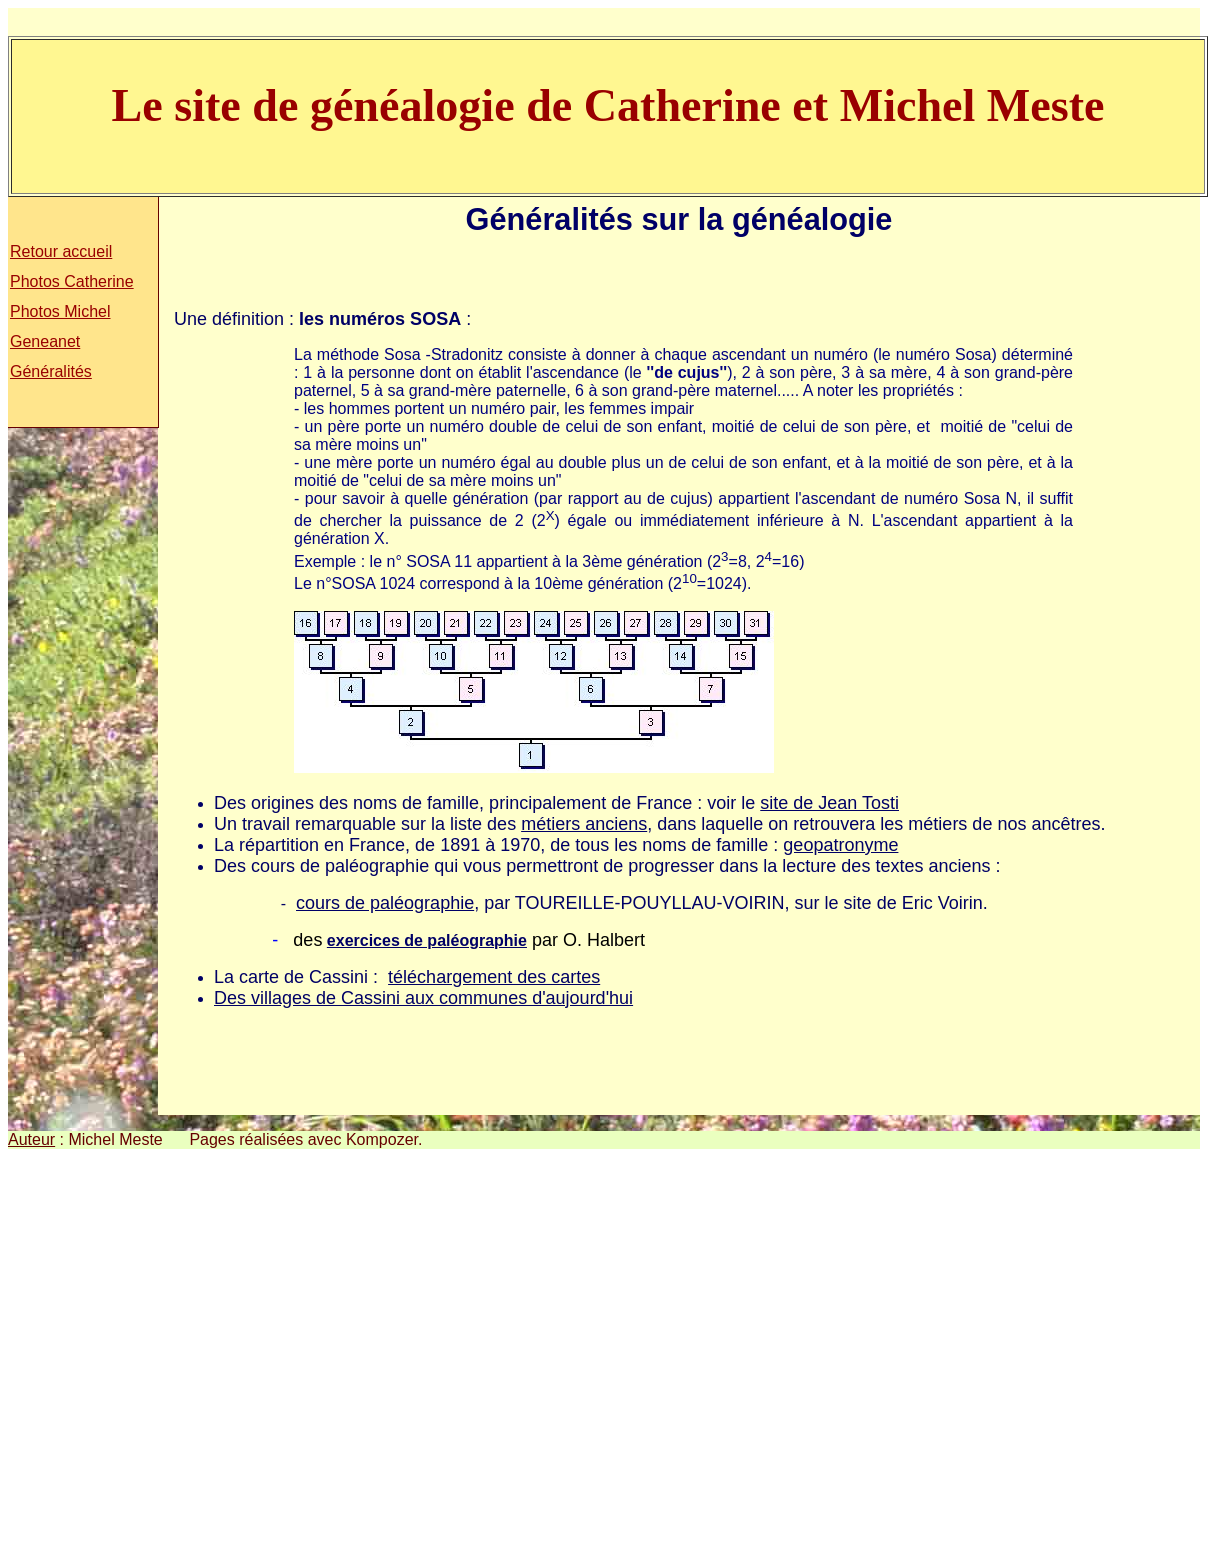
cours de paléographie (385, 903)
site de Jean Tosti (829, 803)
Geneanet (45, 341)
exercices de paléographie (427, 940)
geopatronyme (840, 845)
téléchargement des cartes (494, 977)
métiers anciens (584, 824)
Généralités (51, 371)
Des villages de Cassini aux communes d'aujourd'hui (423, 998)
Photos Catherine (72, 281)
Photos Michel (60, 311)
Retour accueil (61, 251)
